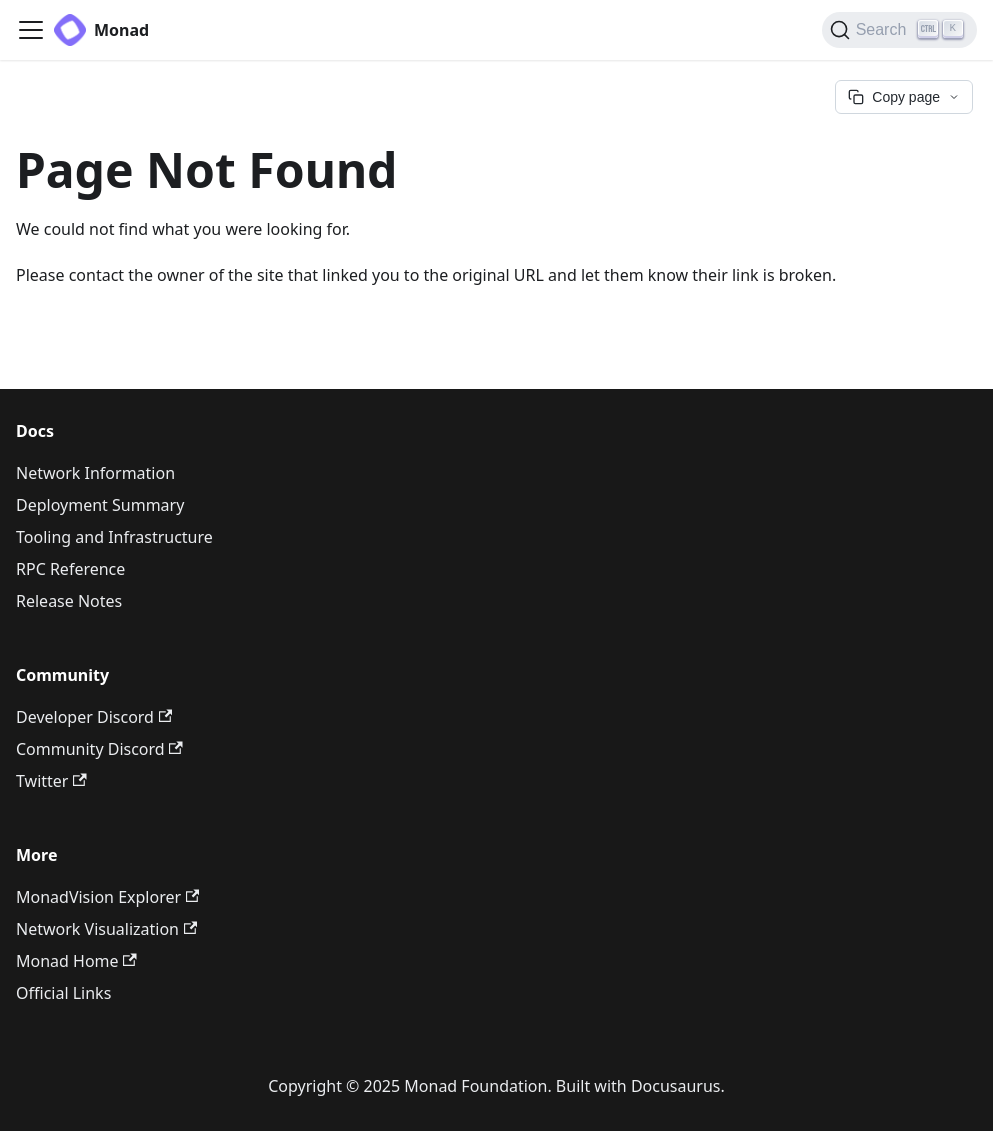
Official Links (63, 993)
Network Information (95, 473)
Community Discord (99, 749)
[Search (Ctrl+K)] (899, 30)
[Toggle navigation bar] (31, 30)
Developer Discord (94, 717)
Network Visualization (106, 929)
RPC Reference (70, 569)
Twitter (51, 781)
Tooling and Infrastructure (114, 537)
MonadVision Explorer (107, 897)
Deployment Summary (100, 505)
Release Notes (69, 601)
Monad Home (76, 961)
